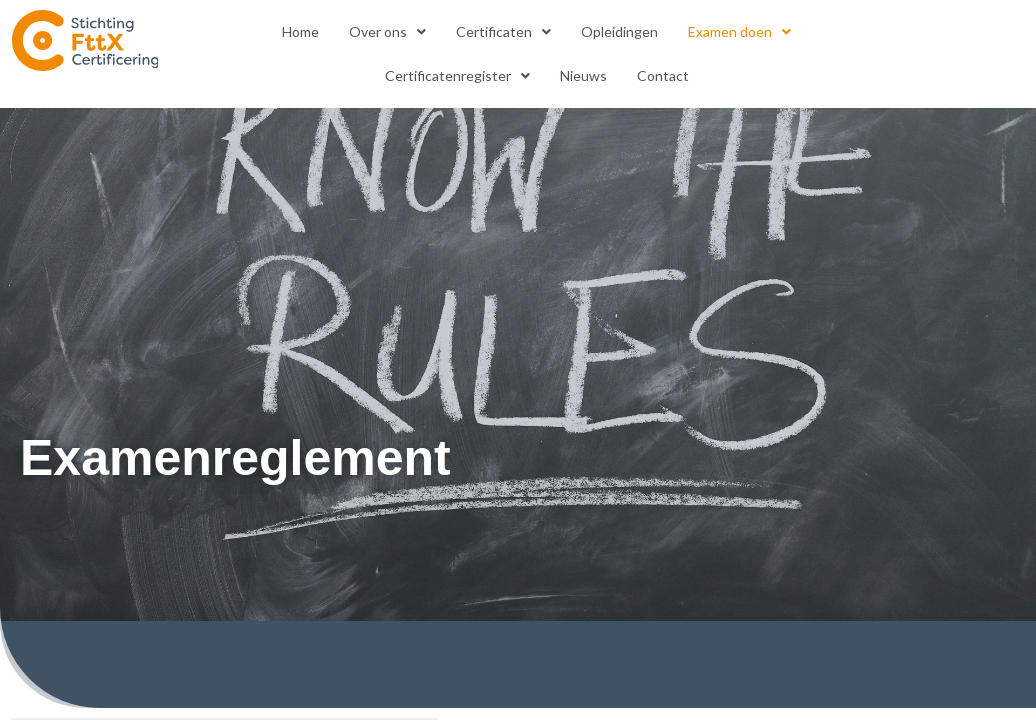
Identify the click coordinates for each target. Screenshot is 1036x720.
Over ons (387, 31)
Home (300, 31)
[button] (387, 32)
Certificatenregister (457, 75)
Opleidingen (619, 31)
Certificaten (503, 31)
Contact (663, 75)
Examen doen (739, 31)
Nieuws (583, 75)
